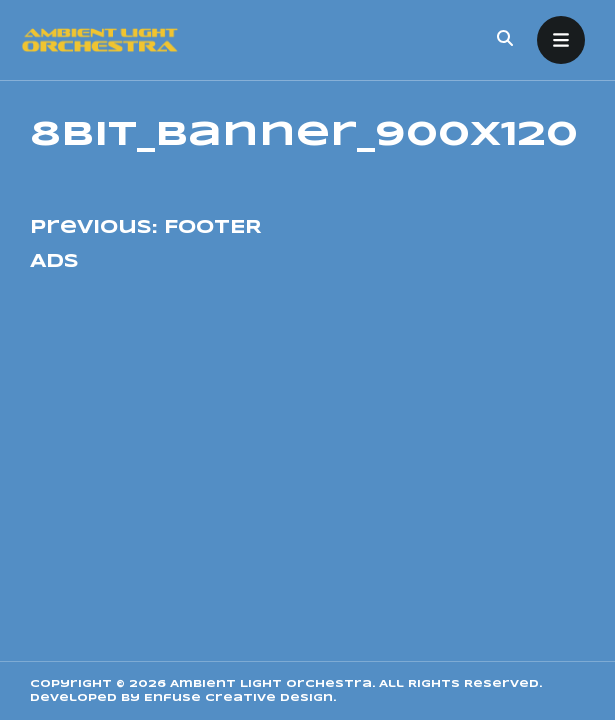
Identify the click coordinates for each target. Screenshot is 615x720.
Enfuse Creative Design (238, 698)
